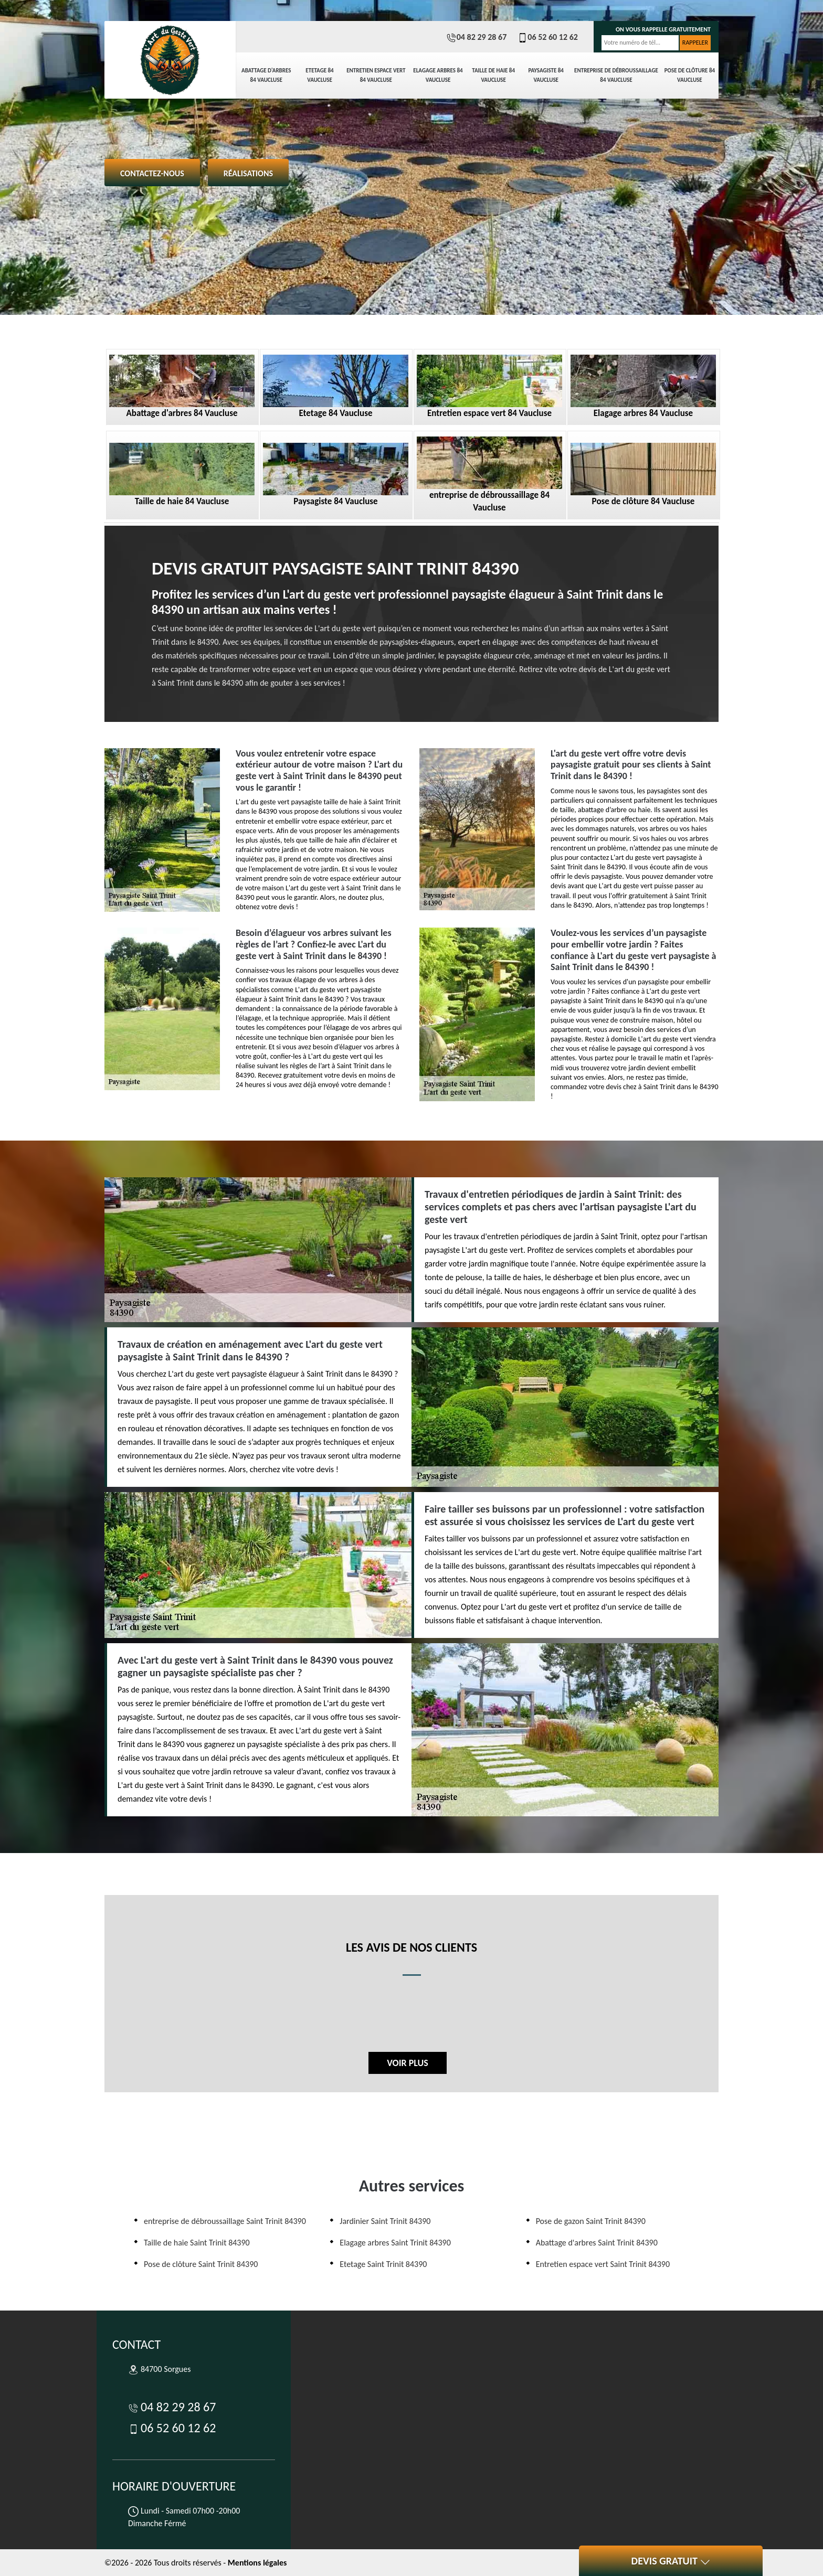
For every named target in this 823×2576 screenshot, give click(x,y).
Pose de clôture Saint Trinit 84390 (201, 2264)
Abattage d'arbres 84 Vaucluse (266, 75)
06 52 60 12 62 (547, 37)
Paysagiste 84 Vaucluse (546, 75)
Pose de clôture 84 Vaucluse (689, 75)
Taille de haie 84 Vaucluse (493, 75)
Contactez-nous (152, 173)
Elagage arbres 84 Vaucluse (437, 75)
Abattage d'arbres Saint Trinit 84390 (597, 2243)
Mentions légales (257, 2563)
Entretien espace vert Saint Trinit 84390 (603, 2264)
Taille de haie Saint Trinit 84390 (197, 2243)
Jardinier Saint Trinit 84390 (385, 2221)
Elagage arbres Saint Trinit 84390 (395, 2243)
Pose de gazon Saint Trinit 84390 (591, 2221)
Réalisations (248, 173)
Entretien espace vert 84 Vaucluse (375, 75)
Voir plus (407, 2063)
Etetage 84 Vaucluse (319, 75)
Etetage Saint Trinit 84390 (383, 2264)
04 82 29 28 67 (476, 37)
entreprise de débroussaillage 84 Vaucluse (616, 75)
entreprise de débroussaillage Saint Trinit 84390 (225, 2221)
